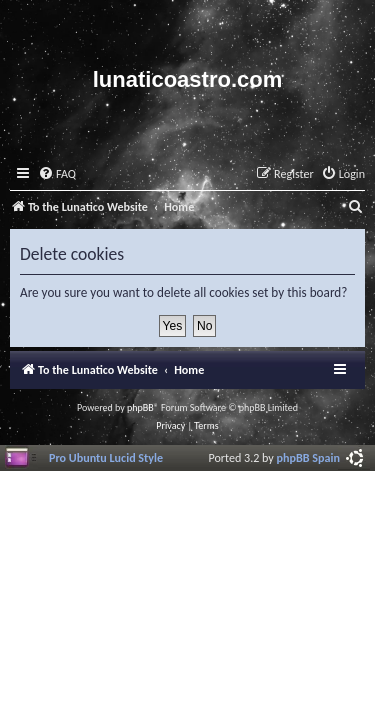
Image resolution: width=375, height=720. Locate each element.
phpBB (140, 407)
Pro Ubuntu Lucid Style (106, 457)
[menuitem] (57, 174)
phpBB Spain (308, 457)
